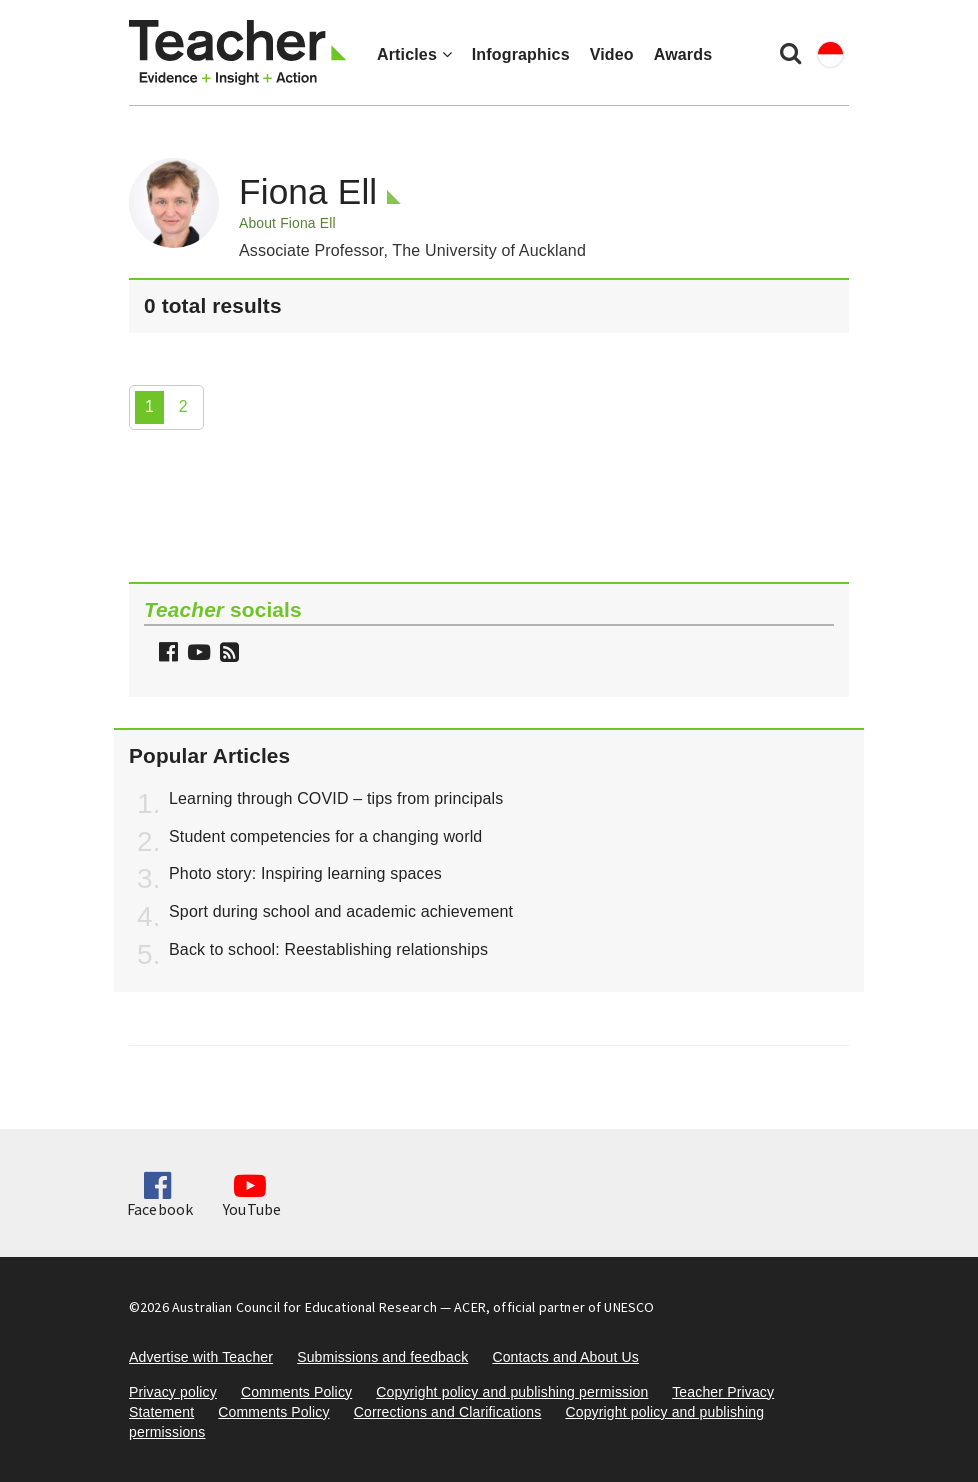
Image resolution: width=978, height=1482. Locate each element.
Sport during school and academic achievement (341, 911)
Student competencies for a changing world (325, 836)
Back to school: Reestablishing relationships (328, 949)
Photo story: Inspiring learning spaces (305, 873)
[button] (227, 654)
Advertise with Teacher (201, 1357)
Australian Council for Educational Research (304, 1307)
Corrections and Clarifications (448, 1412)
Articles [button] (414, 54)
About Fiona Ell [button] (287, 223)
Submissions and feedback (382, 1357)
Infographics (521, 54)
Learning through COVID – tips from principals (336, 798)
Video (612, 54)
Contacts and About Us (565, 1357)
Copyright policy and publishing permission (512, 1392)
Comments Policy (296, 1392)
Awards (683, 54)
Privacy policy (173, 1392)
